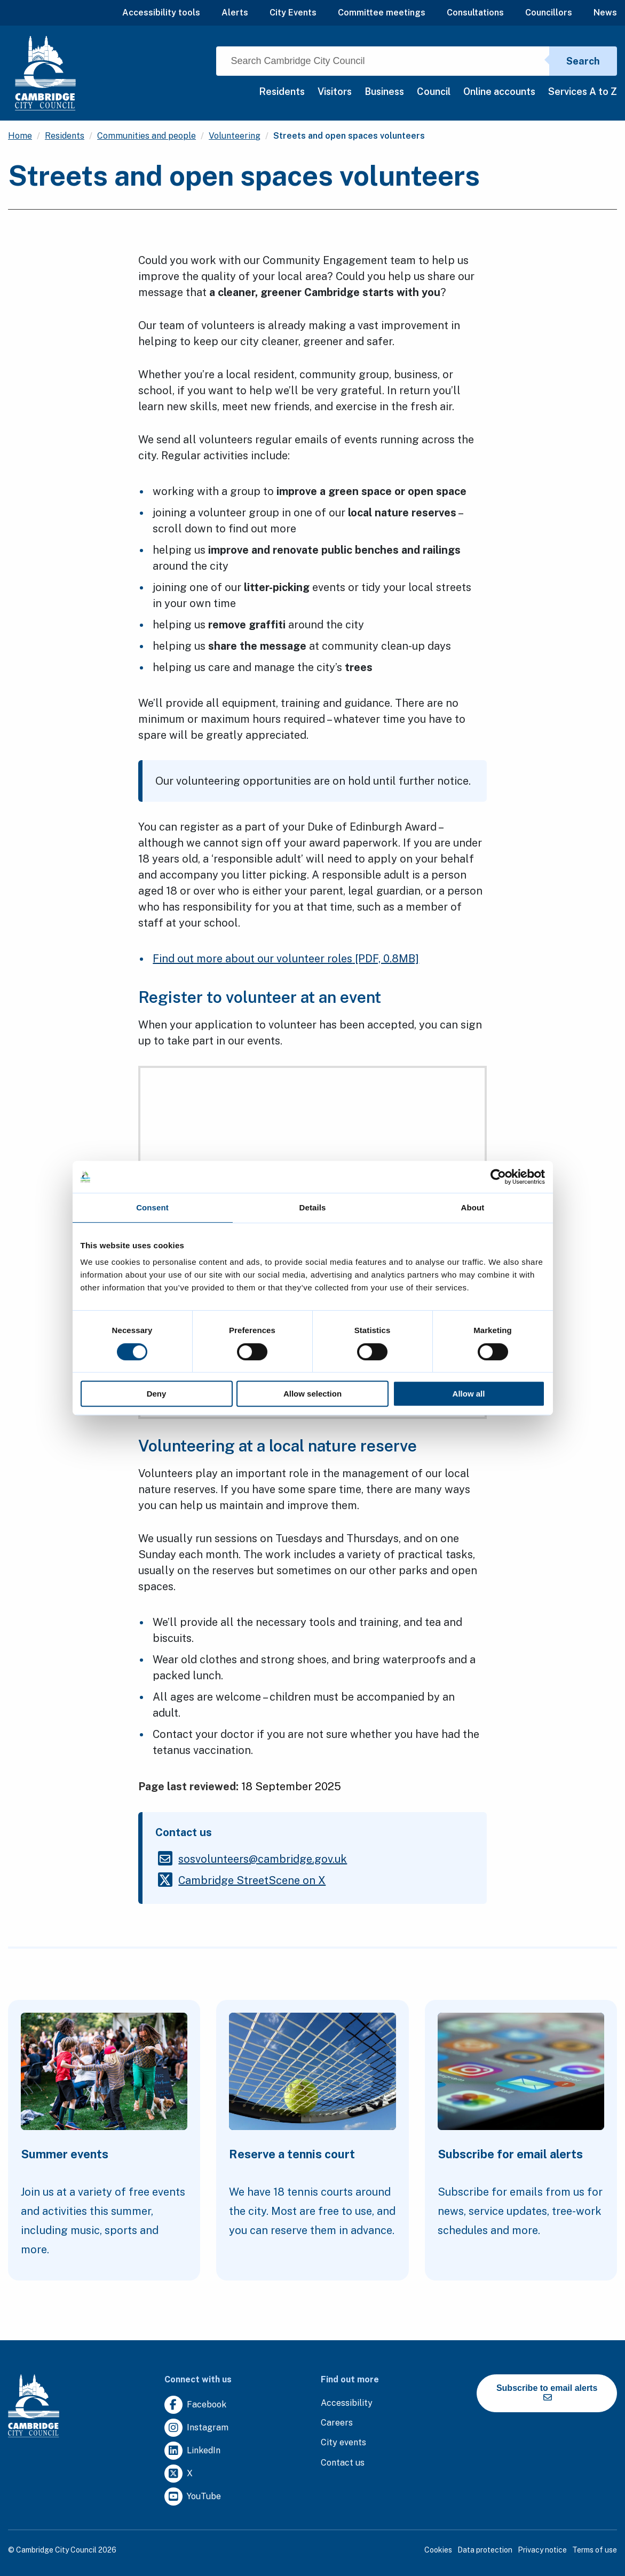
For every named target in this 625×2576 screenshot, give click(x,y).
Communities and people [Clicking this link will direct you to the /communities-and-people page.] (146, 136)
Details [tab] (312, 1207)
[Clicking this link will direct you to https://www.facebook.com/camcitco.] (195, 2405)
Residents (282, 91)
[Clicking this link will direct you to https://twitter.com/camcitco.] (178, 2474)
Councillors (548, 12)
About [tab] (473, 1207)
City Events (293, 12)
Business (384, 91)
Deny (157, 1393)
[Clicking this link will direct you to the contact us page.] (343, 2463)
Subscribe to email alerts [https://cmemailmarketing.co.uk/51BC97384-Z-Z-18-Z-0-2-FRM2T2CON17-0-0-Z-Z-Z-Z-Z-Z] (546, 2392)
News (605, 12)
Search (583, 61)
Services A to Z (582, 91)
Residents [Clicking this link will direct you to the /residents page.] (64, 136)
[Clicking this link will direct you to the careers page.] (337, 2423)
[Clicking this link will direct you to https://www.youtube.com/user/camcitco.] (192, 2496)
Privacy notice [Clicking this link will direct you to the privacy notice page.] (542, 2550)
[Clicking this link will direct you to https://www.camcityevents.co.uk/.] (343, 2443)
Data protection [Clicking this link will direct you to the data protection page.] (484, 2550)
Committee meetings (381, 12)
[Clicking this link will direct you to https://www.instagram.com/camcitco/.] (196, 2428)
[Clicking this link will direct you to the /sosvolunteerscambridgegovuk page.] (262, 1859)
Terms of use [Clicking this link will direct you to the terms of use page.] (594, 2550)
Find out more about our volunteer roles (286, 958)
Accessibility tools (161, 12)
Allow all (469, 1393)
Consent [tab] (152, 1207)
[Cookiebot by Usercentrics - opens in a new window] (498, 1177)
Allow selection (312, 1393)
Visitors (335, 91)
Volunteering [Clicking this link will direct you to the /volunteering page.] (234, 136)
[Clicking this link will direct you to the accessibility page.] (347, 2403)
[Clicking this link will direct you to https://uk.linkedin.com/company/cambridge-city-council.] (192, 2451)
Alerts (234, 12)
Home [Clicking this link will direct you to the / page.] (20, 136)
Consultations (475, 12)
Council (433, 91)
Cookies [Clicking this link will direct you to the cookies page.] (438, 2550)
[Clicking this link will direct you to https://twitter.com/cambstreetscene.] (252, 1880)
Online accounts (499, 91)
